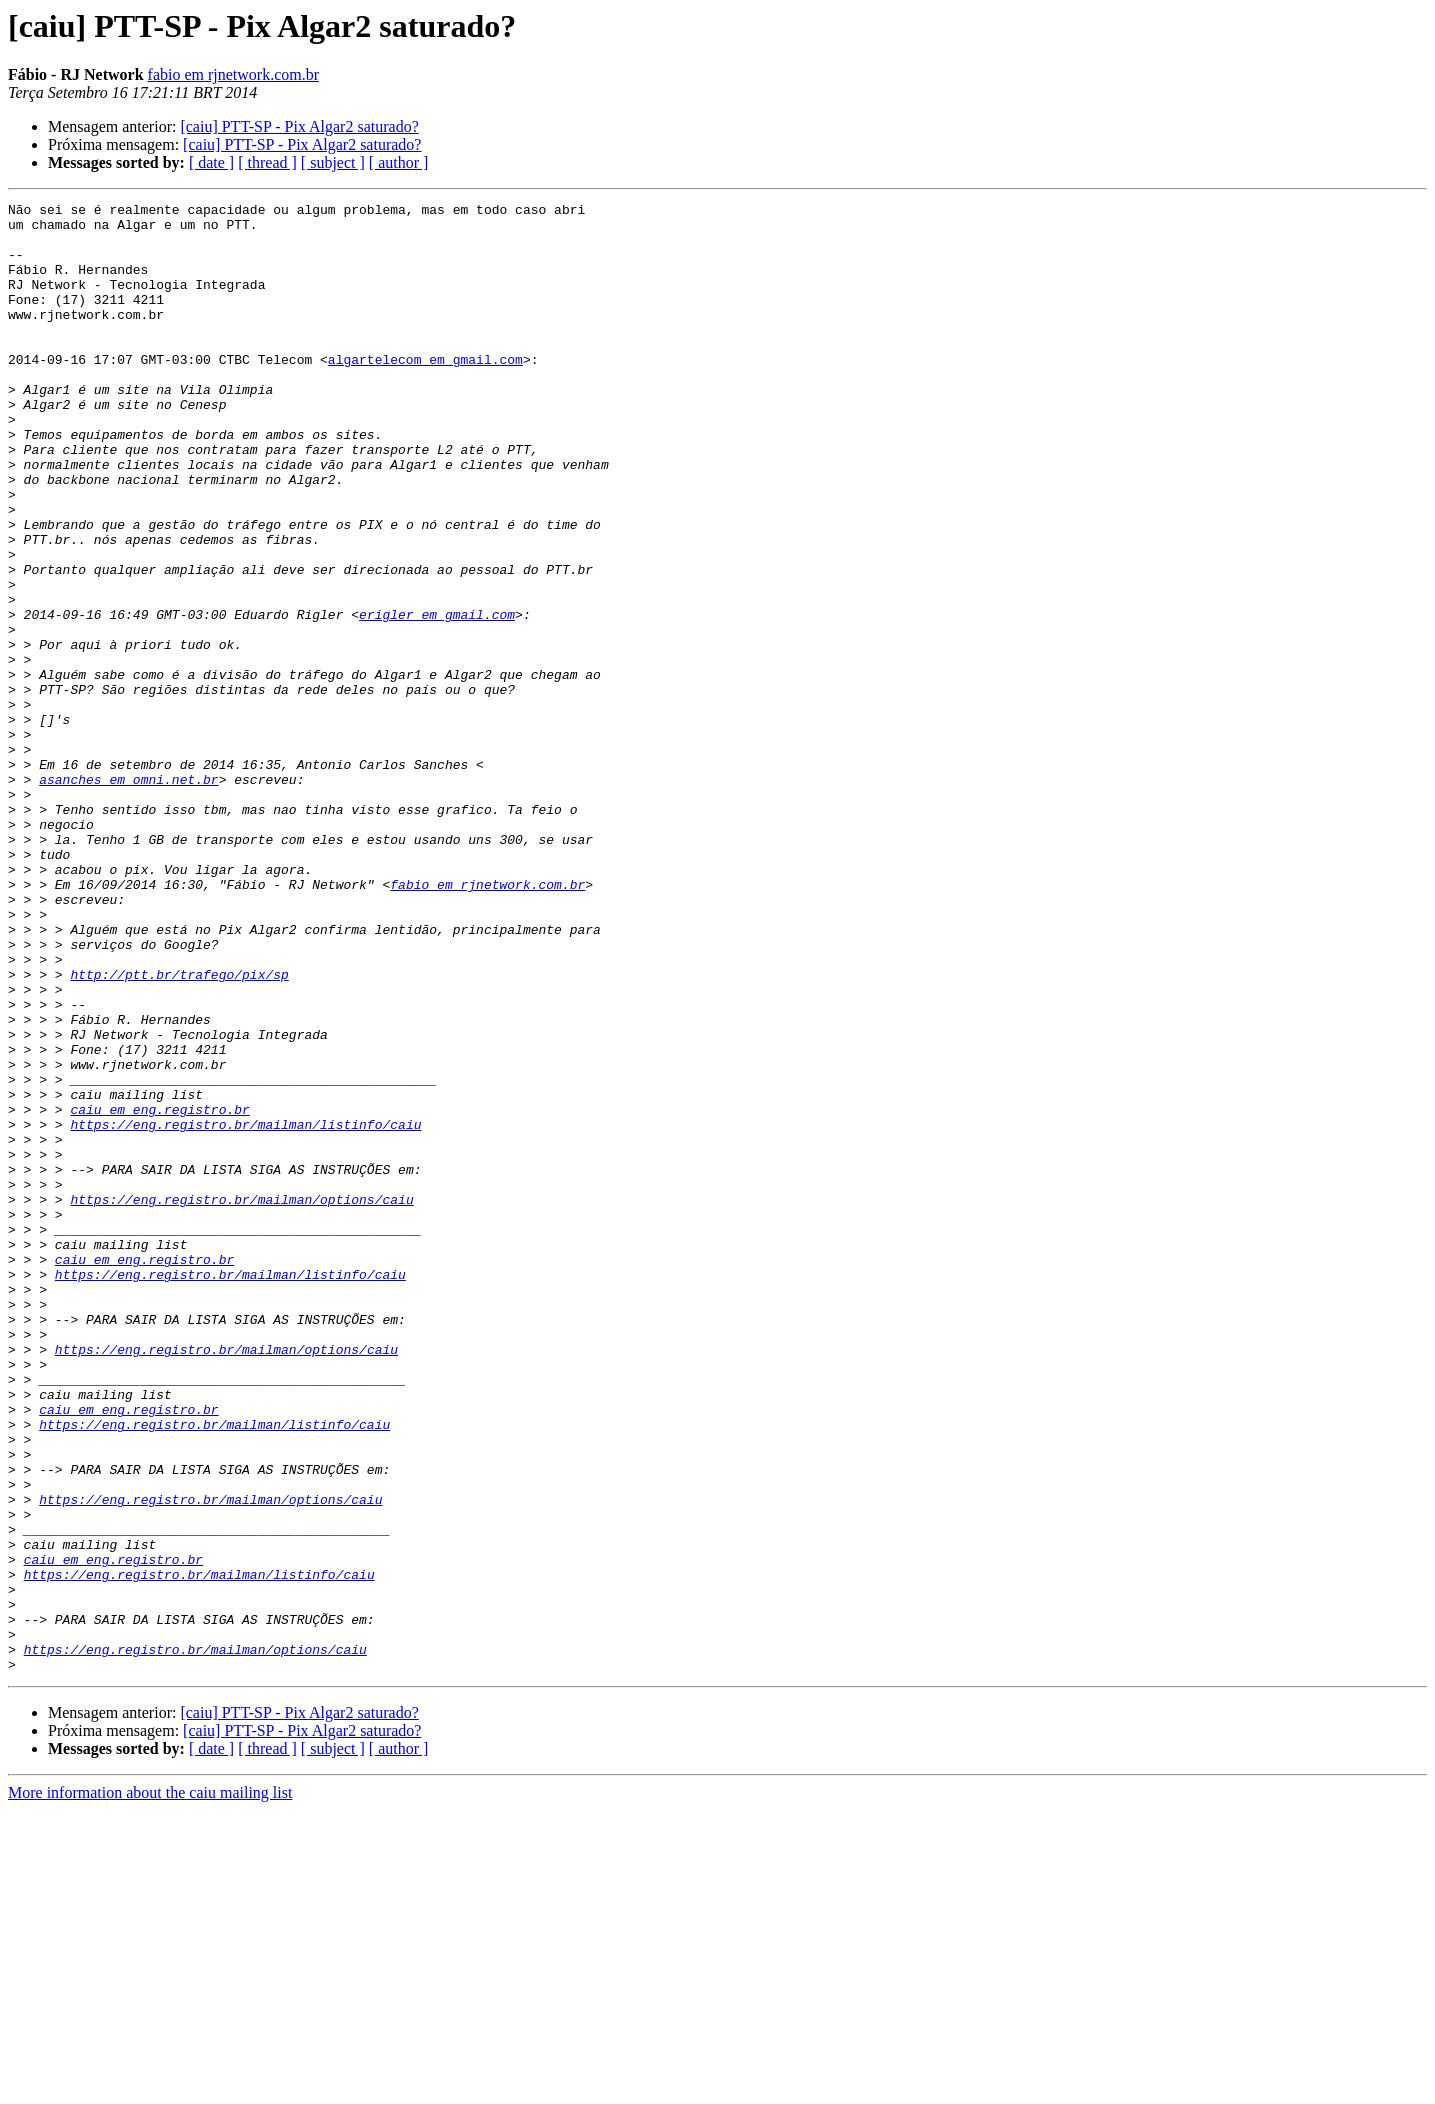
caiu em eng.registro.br (159, 1292)
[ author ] (399, 162)
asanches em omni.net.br (128, 896)
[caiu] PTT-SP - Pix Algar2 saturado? (299, 126)
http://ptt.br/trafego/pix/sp (179, 1130)
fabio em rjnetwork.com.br (234, 74)
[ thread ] (267, 162)
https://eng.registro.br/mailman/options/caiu (241, 1400)
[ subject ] (333, 162)
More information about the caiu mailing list (150, 2086)
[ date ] (211, 162)
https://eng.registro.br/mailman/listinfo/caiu (245, 1310)
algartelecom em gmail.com (425, 392)
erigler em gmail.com (437, 698)
